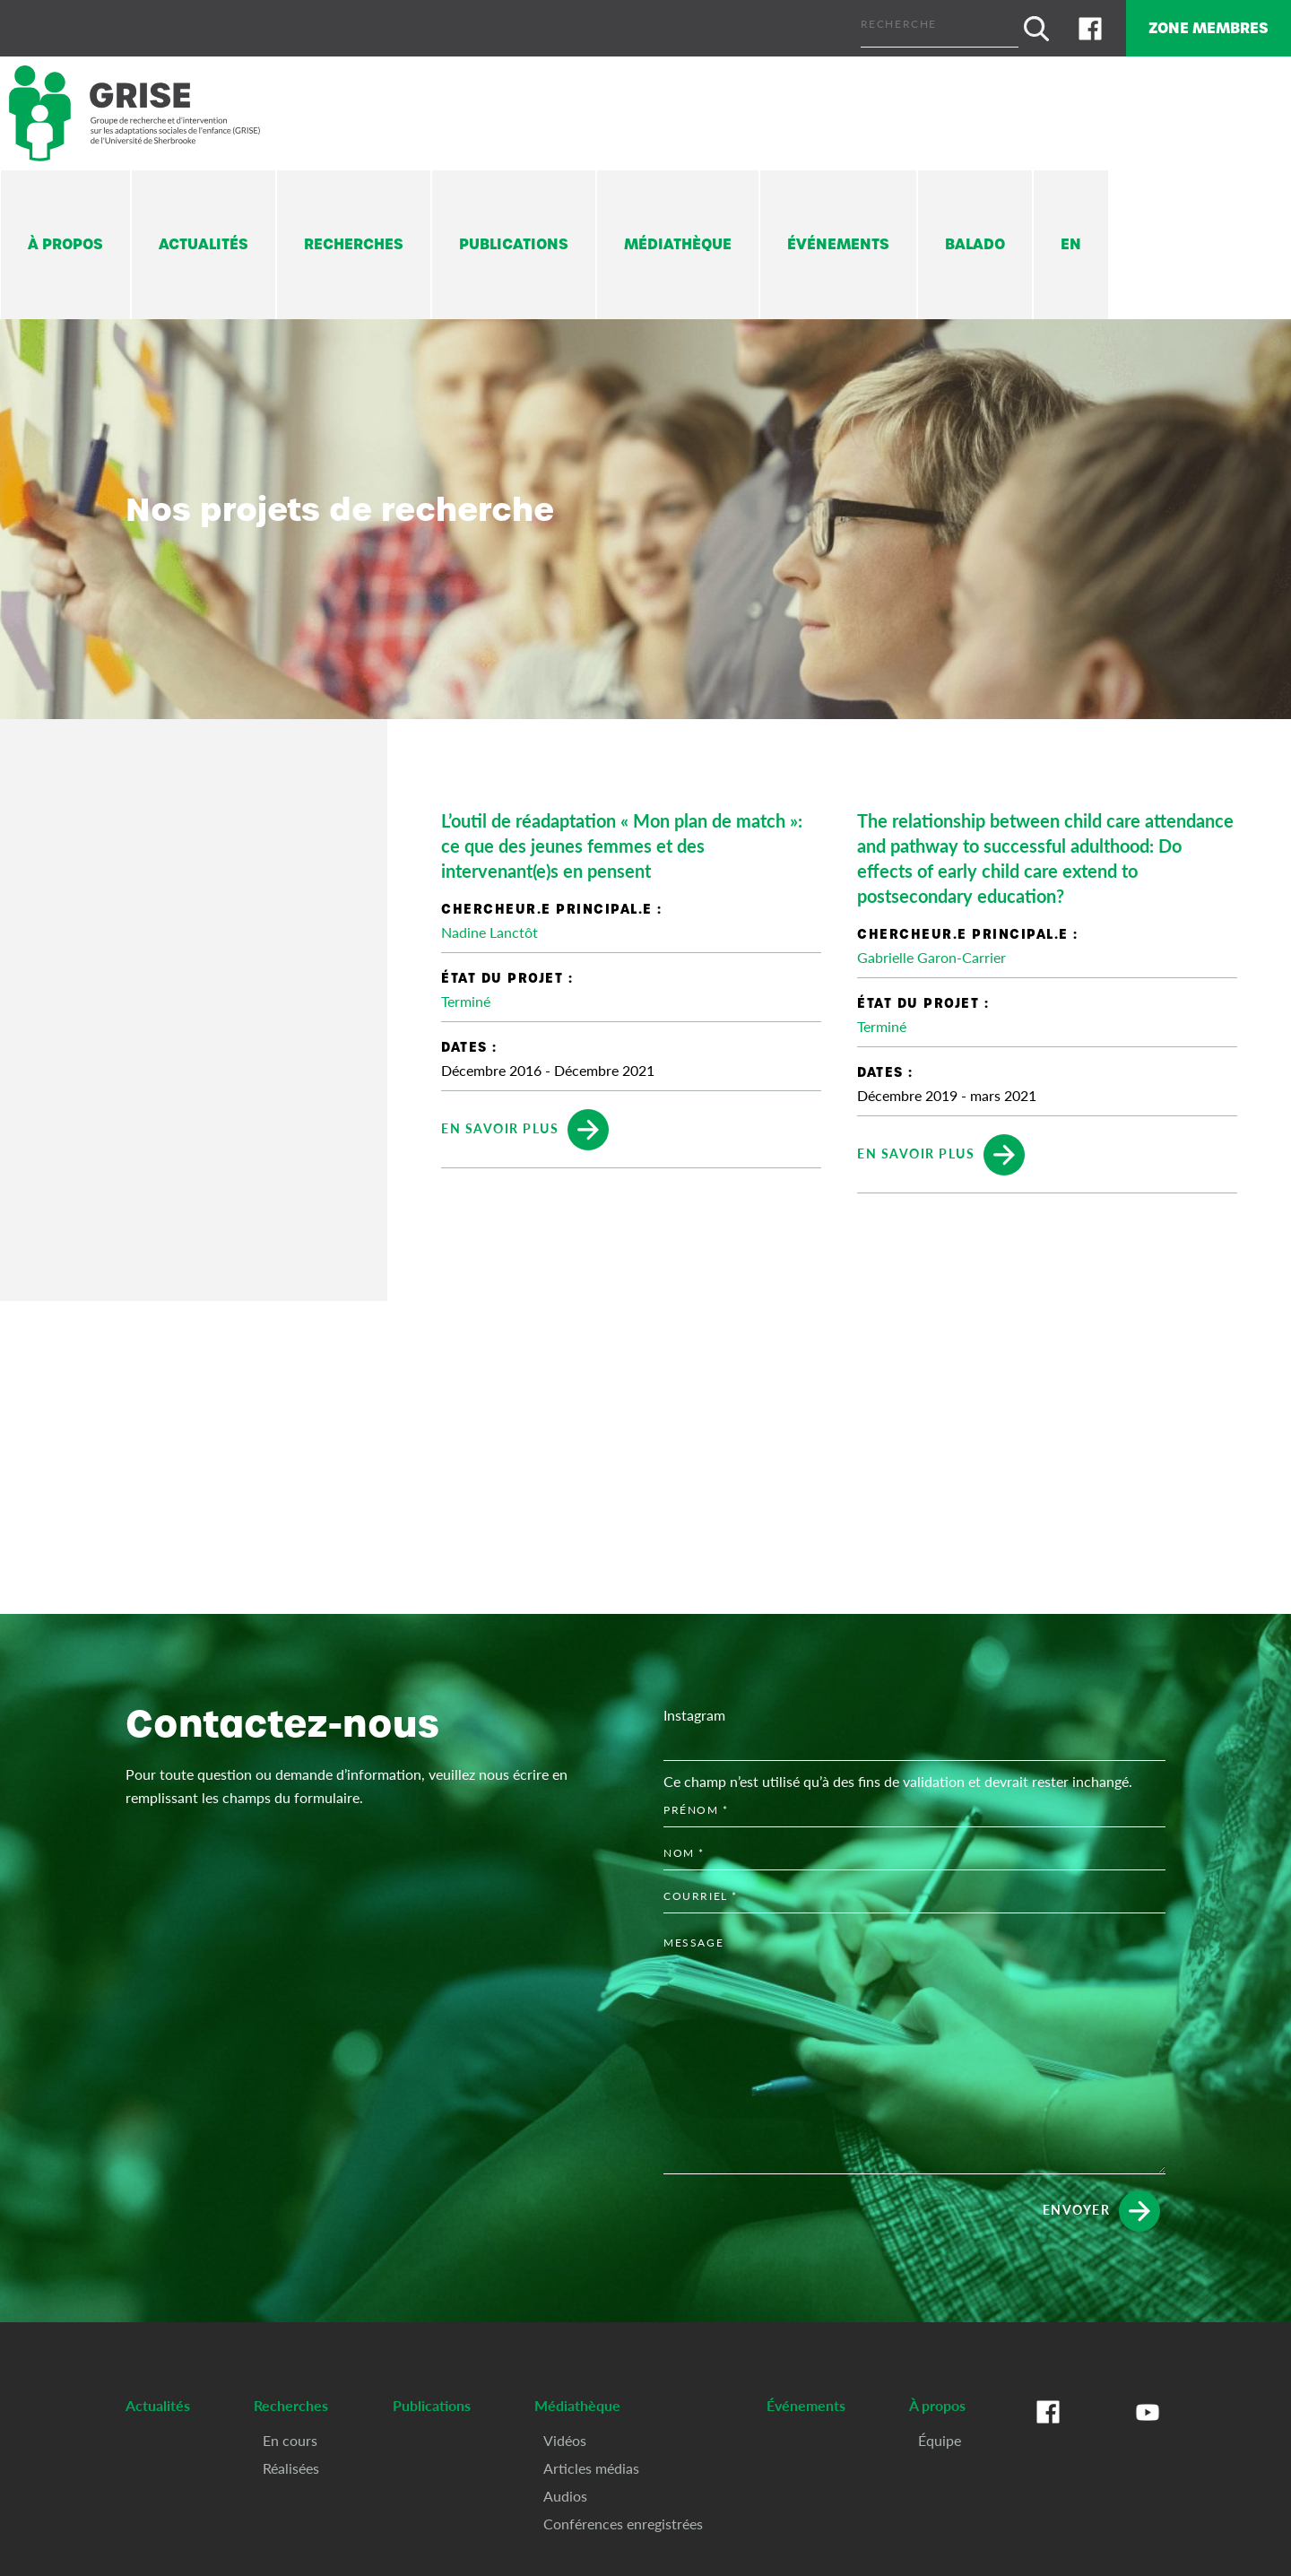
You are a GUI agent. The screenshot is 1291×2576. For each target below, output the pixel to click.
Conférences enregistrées (623, 2516)
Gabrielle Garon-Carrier (931, 951)
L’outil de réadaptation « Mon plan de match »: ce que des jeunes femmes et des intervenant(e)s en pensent (621, 839)
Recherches (353, 238)
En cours (290, 2433)
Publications (513, 238)
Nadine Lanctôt (489, 925)
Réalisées (291, 2460)
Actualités (203, 238)
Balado (975, 238)
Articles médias (591, 2460)
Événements (838, 238)
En (1071, 238)
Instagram (694, 1708)
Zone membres (1195, 24)
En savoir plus (525, 1123)
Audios (565, 2488)
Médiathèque (678, 238)
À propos (65, 238)
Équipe (939, 2433)
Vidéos (564, 2433)
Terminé (465, 994)
